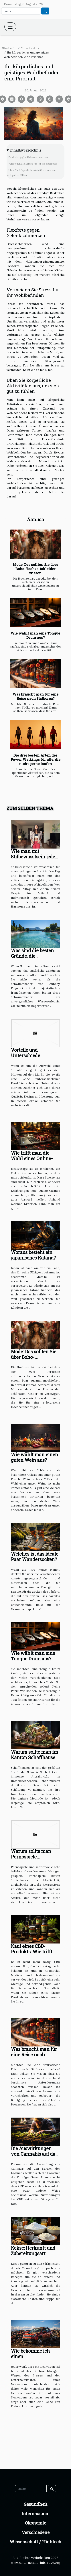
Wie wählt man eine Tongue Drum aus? (35, 635)
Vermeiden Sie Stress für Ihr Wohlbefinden (32, 163)
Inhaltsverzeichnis (25, 150)
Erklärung (25, 274)
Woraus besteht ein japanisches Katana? (33, 1255)
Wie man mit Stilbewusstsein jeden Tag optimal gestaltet (34, 856)
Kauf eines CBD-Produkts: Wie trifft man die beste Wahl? (33, 1951)
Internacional (35, 2513)
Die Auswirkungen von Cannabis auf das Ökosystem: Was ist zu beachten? (35, 2156)
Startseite (9, 48)
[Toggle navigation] (10, 26)
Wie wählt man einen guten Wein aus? (34, 1457)
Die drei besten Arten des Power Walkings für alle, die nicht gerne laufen (35, 759)
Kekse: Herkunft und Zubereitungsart (33, 2250)
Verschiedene (30, 48)
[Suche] (20, 11)
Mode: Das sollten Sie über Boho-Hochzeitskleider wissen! (35, 568)
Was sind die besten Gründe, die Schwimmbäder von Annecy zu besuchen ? (35, 958)
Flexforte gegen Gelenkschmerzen (28, 157)
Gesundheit (35, 2504)
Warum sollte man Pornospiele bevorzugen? (31, 1856)
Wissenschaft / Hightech (35, 2542)
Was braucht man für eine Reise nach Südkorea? (35, 696)
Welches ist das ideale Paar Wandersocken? (34, 1556)
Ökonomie (35, 2523)
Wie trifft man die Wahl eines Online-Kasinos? (32, 1158)
